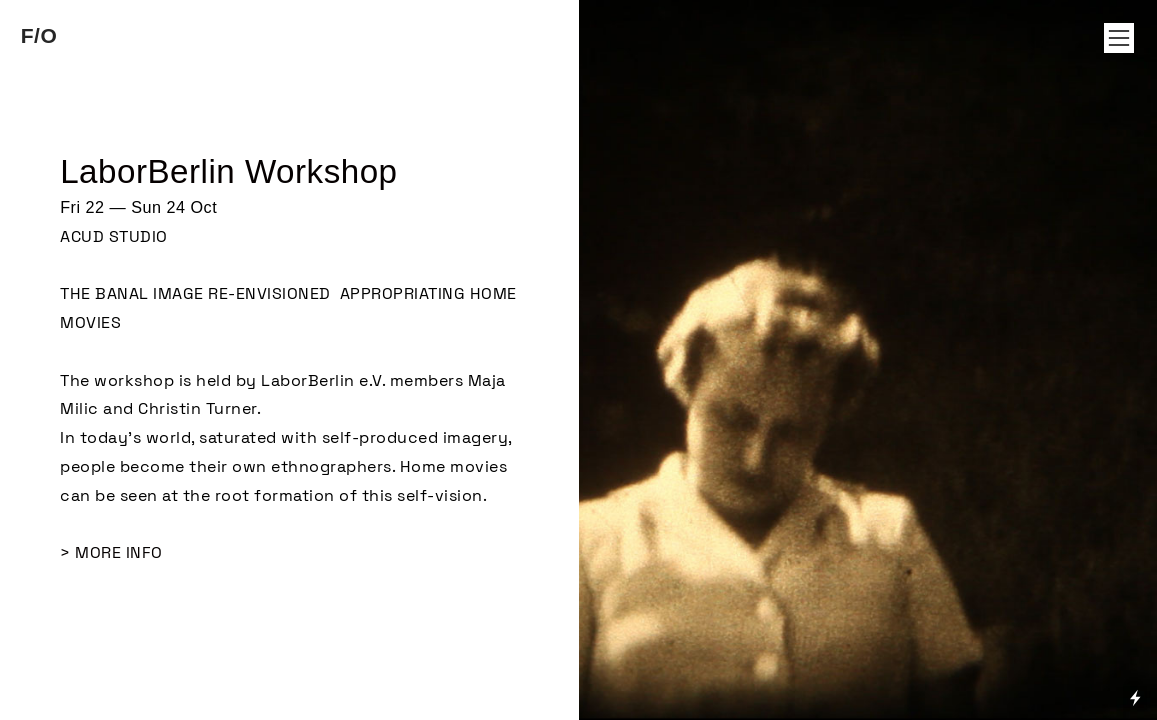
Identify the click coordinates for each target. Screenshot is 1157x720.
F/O (39, 35)
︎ (1119, 38)
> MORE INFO (111, 552)
